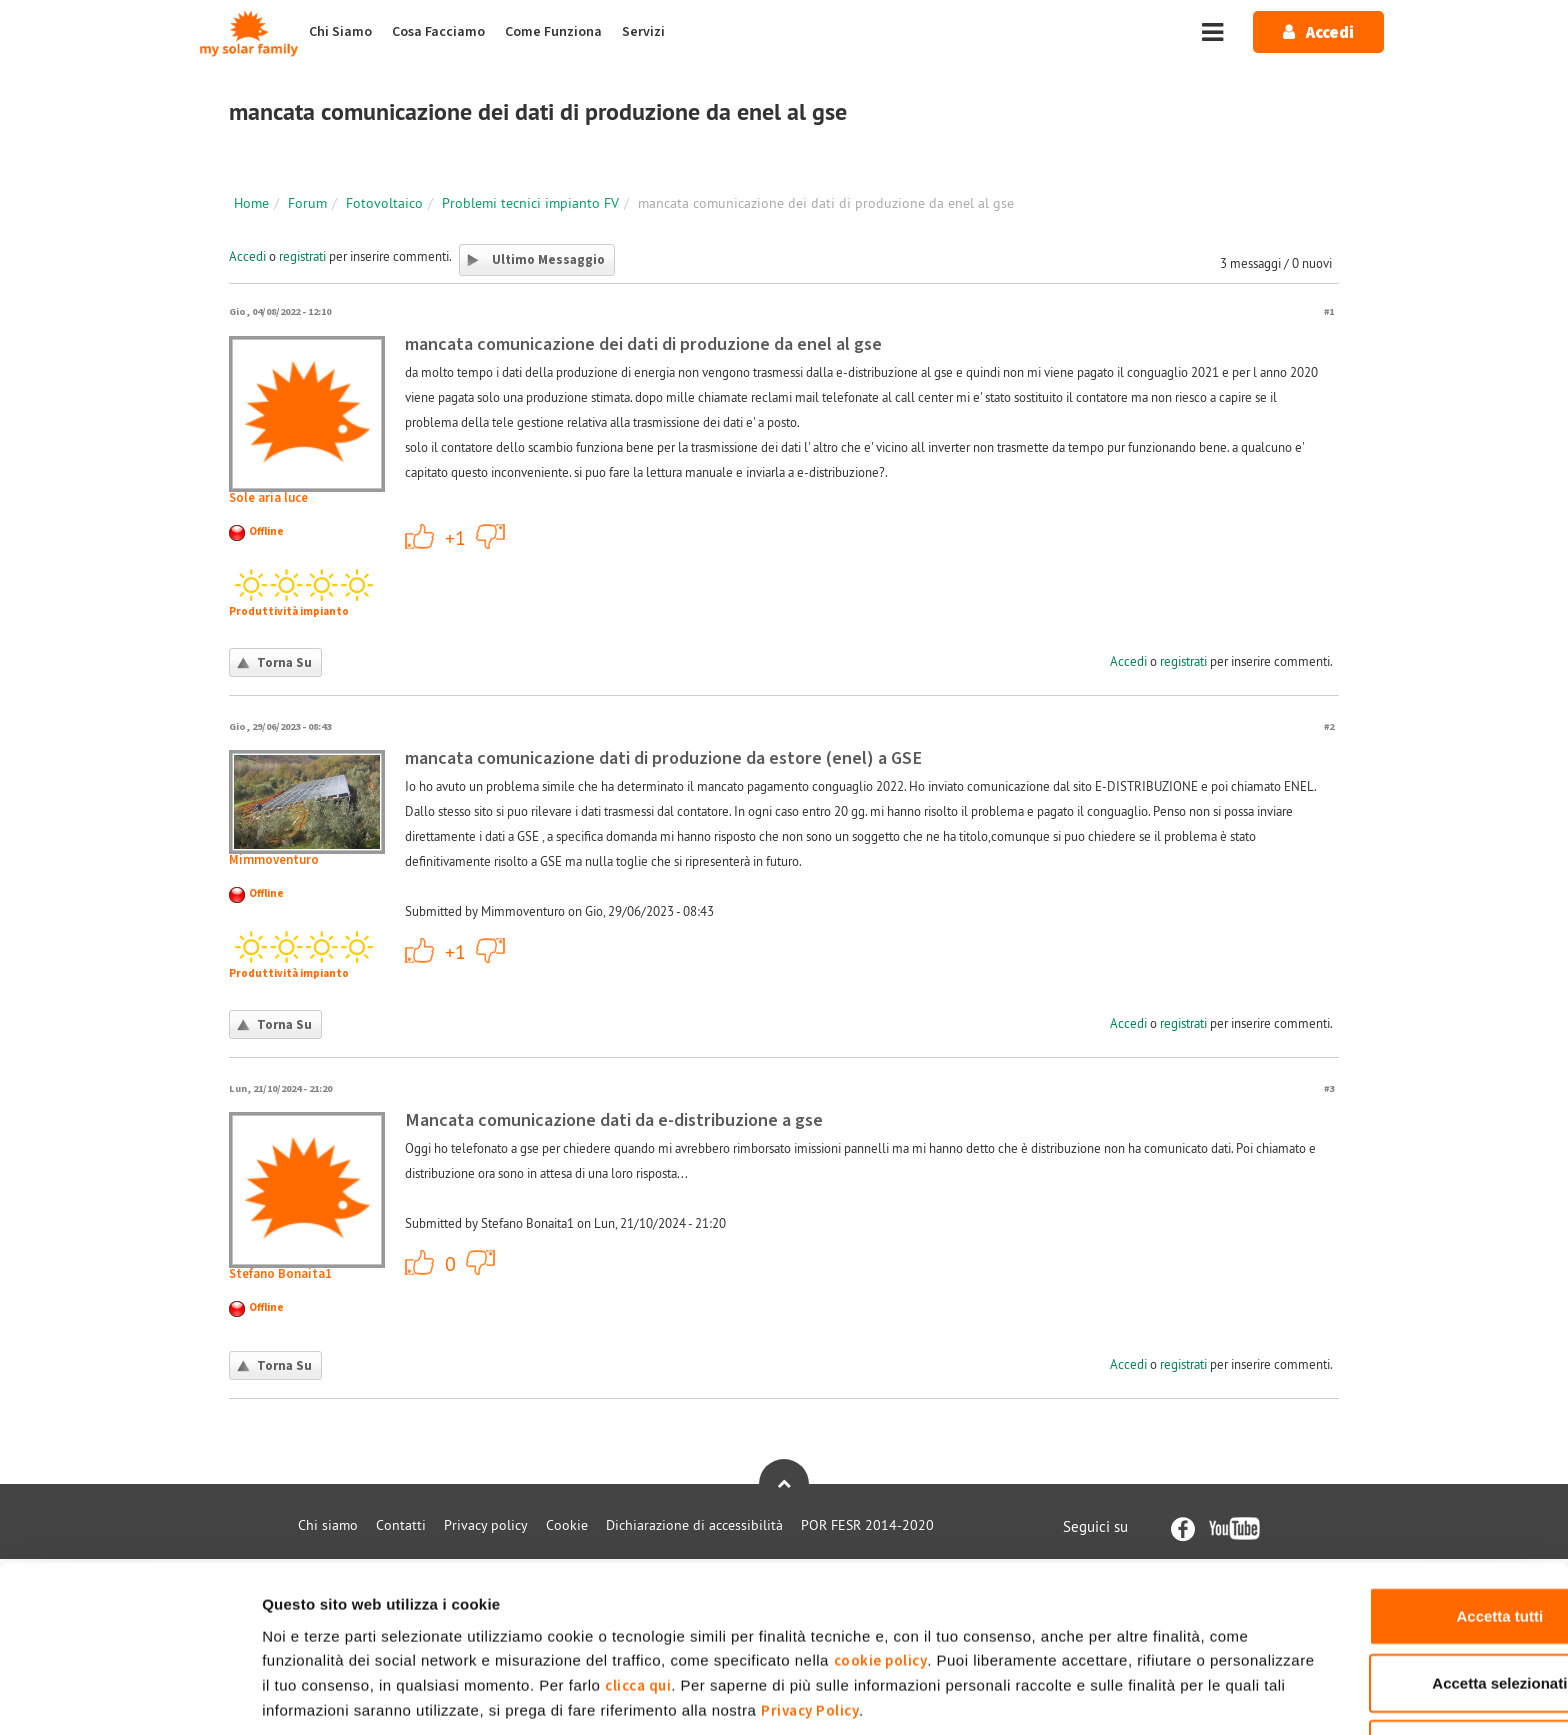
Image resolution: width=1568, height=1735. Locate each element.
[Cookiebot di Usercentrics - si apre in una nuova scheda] (129, 1696)
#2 (1329, 726)
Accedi (247, 256)
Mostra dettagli (1052, 1695)
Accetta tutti (1401, 1536)
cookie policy (924, 1580)
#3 (1329, 1088)
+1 (420, 536)
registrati (302, 256)
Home (251, 203)
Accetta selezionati (1400, 1603)
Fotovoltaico (384, 203)
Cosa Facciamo (438, 32)
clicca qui (820, 1605)
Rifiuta (1401, 1669)
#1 (1329, 311)
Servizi (643, 32)
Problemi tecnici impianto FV (530, 203)
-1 (491, 536)
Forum (307, 203)
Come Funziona (553, 32)
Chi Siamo (340, 32)
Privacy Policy (1085, 1630)
